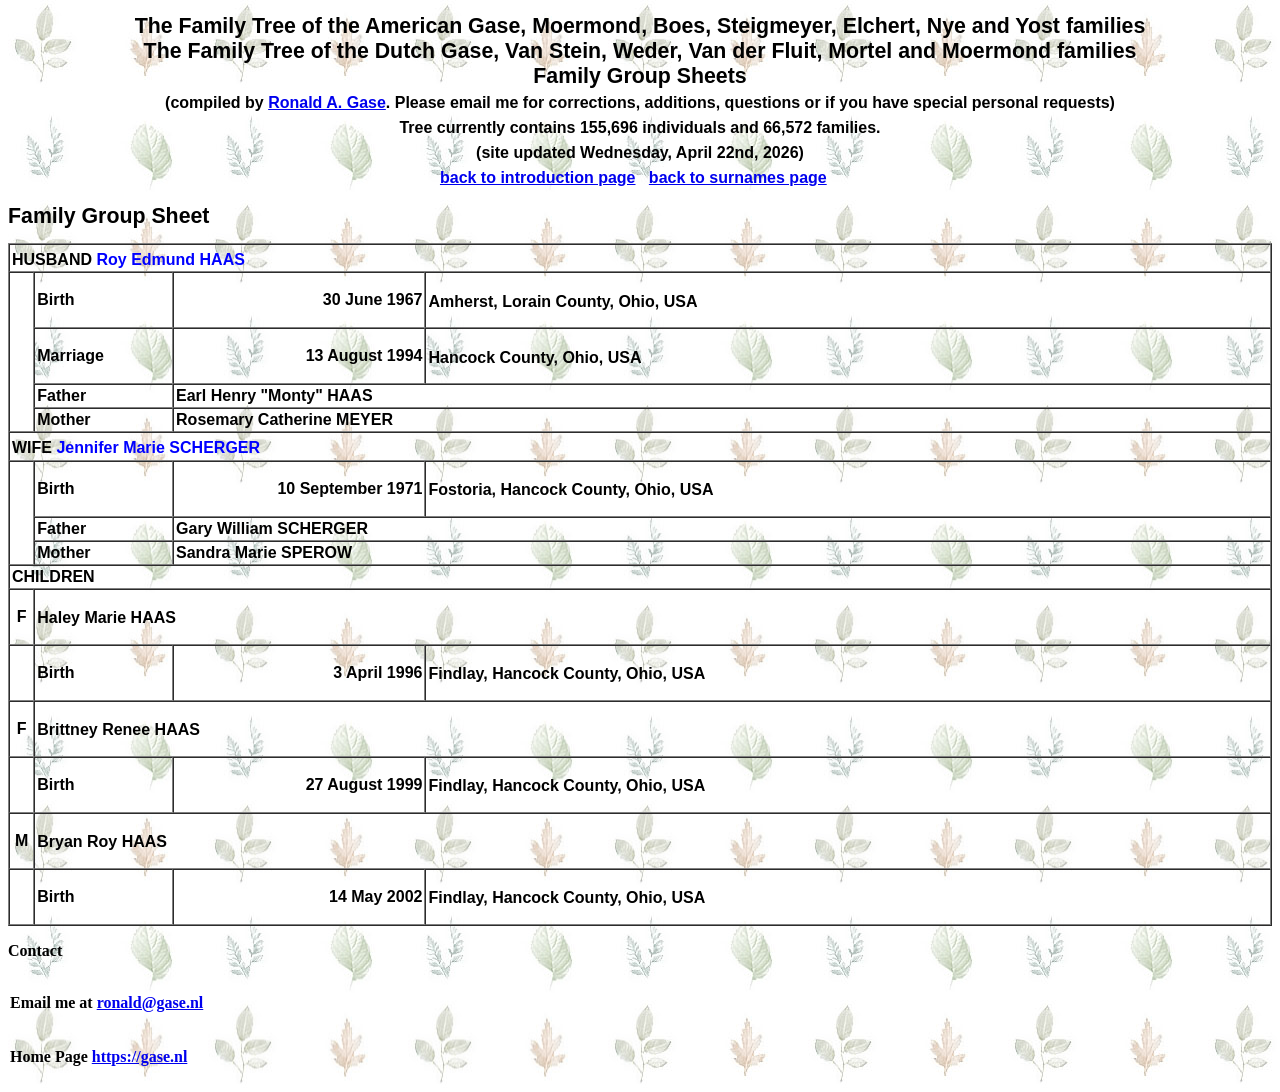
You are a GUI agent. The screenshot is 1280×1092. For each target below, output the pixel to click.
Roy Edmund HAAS (170, 259)
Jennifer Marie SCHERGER (158, 448)
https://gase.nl (140, 1056)
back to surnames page (738, 177)
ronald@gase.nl (150, 1002)
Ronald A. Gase (327, 102)
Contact (35, 950)
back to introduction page (538, 177)
